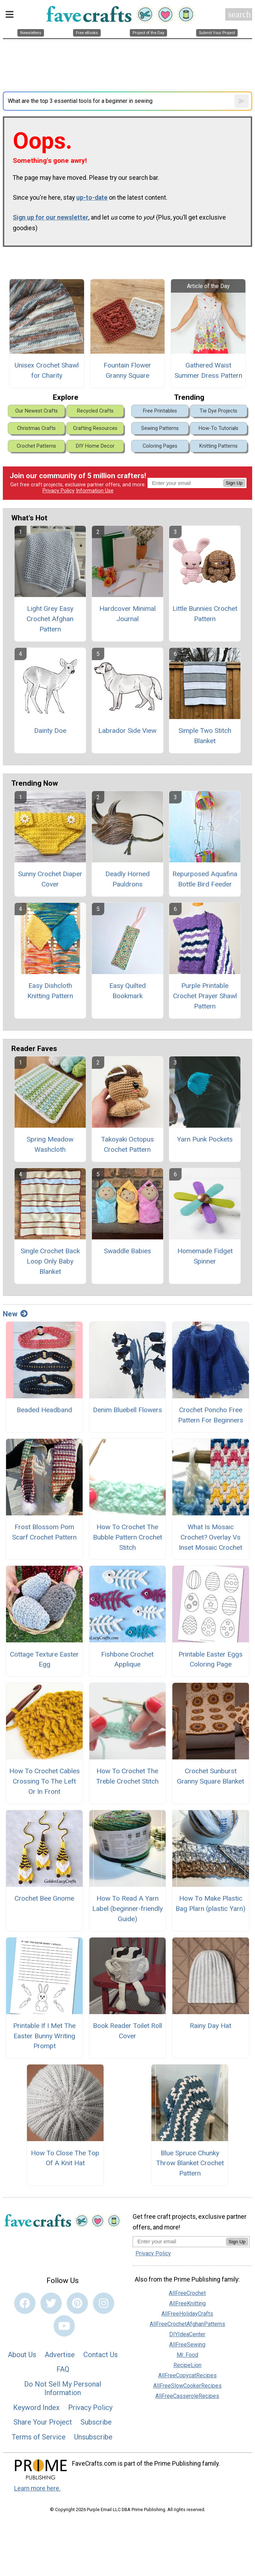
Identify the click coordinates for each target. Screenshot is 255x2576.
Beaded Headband (44, 1410)
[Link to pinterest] (77, 2303)
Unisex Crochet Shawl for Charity (47, 370)
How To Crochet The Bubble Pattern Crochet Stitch (127, 1537)
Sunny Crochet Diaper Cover (50, 879)
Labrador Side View (127, 730)
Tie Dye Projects (218, 411)
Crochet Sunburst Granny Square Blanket (210, 1776)
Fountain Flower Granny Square (127, 370)
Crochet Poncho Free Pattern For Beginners (210, 1415)
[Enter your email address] (179, 2241)
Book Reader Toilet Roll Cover (127, 2031)
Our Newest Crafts (36, 411)
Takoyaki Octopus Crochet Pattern (127, 1144)
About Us (22, 2354)
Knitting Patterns (218, 446)
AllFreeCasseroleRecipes (187, 2396)
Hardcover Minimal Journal (127, 613)
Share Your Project (42, 2422)
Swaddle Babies (127, 1251)
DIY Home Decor (95, 446)
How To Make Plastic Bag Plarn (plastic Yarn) (210, 1903)
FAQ (62, 2369)
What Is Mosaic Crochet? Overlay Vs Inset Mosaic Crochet (210, 1537)
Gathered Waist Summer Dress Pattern (208, 370)
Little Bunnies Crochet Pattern (204, 613)
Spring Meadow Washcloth (50, 1144)
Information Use (94, 491)
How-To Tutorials (218, 428)
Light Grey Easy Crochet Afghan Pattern (50, 618)
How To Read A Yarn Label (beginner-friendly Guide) (127, 1908)
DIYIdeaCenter (187, 2334)
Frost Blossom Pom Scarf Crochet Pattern (44, 1532)
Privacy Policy (58, 491)
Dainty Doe (50, 730)
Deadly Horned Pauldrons (127, 879)
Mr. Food (187, 2354)
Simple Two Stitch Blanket (204, 735)
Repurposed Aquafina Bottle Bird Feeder (204, 879)
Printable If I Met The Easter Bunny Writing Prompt (44, 2036)
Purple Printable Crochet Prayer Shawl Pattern (205, 996)
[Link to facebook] (24, 2303)
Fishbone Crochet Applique (127, 1659)
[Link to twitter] (51, 2303)
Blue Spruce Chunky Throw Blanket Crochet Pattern (190, 2163)
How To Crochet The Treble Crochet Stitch (127, 1776)
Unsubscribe (93, 2437)
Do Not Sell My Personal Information (62, 2388)
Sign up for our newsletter (50, 217)
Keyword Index (36, 2407)
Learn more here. (37, 2488)
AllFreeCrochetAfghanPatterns (187, 2324)
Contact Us (100, 2354)
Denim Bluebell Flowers (127, 1410)
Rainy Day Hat (210, 2026)
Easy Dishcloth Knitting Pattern (50, 991)
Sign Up (234, 483)
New (15, 1314)
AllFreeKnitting (187, 2303)
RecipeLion (187, 2365)
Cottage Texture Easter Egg (44, 1659)
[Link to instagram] (103, 2303)
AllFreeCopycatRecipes (187, 2375)
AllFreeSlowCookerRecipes (187, 2385)
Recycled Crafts (95, 411)
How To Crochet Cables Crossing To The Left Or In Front (44, 1781)
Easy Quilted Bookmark (127, 991)
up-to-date (91, 197)
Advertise (60, 2354)
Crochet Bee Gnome (44, 1898)
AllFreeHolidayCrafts (187, 2313)
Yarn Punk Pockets (205, 1139)
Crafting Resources (95, 428)
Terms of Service (39, 2437)
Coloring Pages (160, 446)
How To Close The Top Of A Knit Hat (65, 2158)
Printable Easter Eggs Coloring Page (210, 1659)
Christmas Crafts (36, 428)
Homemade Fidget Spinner (205, 1256)
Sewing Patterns (160, 428)
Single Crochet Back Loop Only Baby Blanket (50, 1261)
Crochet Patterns (36, 446)
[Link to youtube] (64, 2326)
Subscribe (96, 2422)
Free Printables (160, 411)
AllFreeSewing (187, 2344)
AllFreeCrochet (187, 2293)
